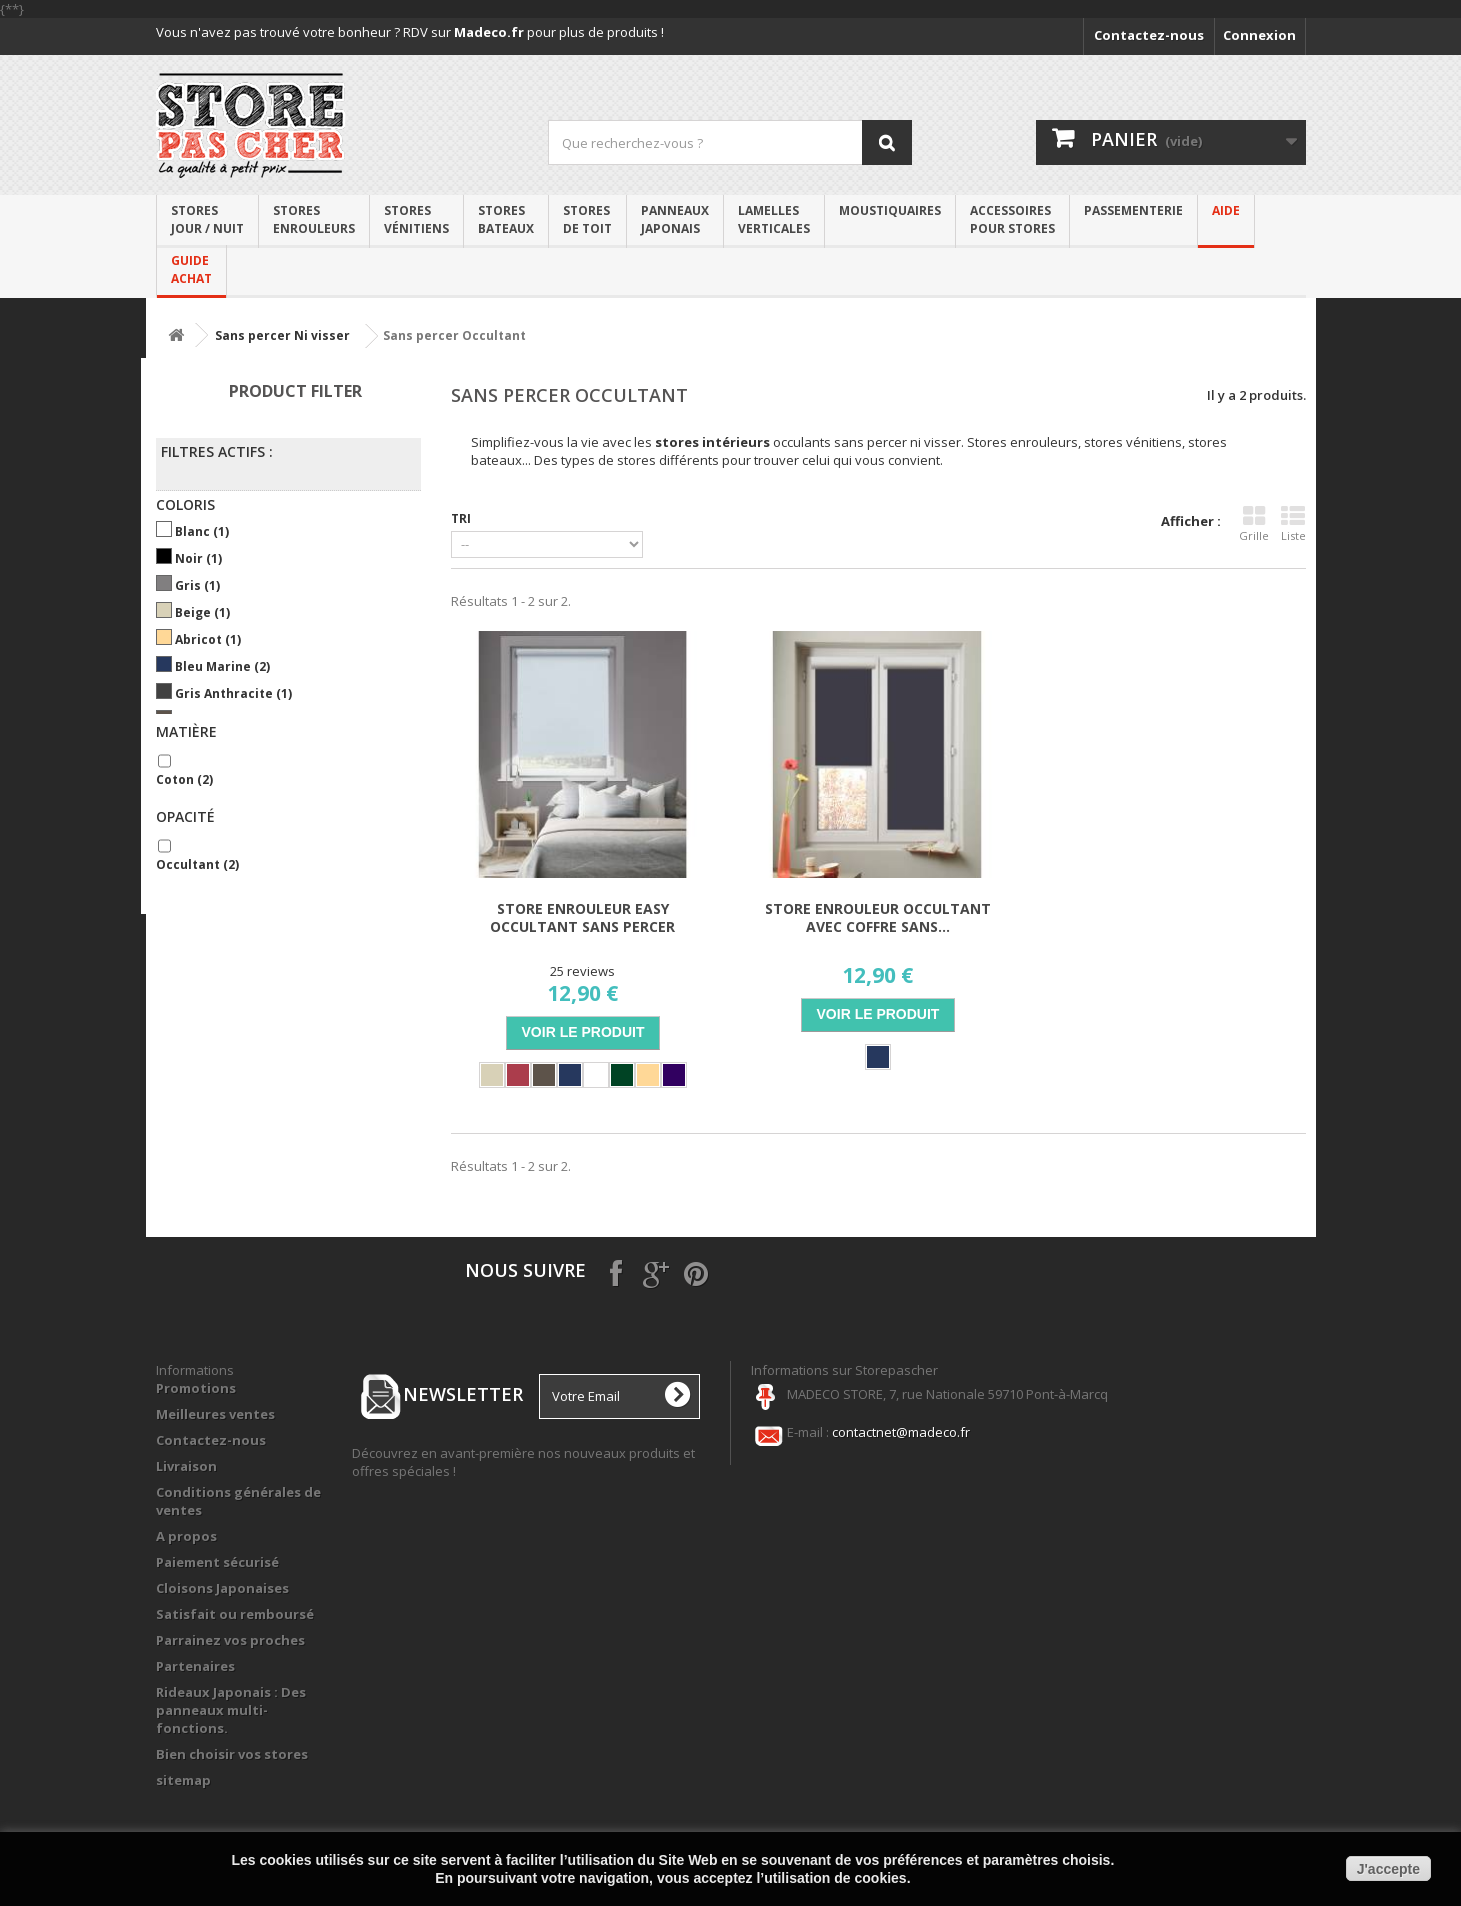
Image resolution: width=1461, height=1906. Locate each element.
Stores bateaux (506, 219)
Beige (202, 612)
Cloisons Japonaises (222, 1588)
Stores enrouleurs (314, 219)
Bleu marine (222, 666)
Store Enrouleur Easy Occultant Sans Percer (582, 918)
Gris (197, 585)
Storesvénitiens (416, 219)
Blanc (202, 531)
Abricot (208, 639)
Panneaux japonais (675, 219)
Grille (1254, 524)
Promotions (196, 1388)
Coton (184, 779)
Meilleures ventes (215, 1414)
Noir (198, 558)
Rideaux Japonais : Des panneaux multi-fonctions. (231, 1710)
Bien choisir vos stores (232, 1754)
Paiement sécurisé (217, 1562)
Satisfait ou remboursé (235, 1614)
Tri (461, 518)
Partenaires (195, 1666)
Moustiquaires (890, 210)
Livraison (186, 1466)
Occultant (197, 864)
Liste (1293, 524)
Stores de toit (587, 219)
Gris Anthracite (233, 693)
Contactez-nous (1149, 35)
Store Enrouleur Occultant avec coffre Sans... (878, 918)
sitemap (183, 1780)
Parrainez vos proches (230, 1640)
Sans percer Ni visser (282, 335)
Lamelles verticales (774, 219)
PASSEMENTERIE (1133, 210)
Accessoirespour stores (1012, 219)
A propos (186, 1536)
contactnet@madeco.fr (901, 1432)
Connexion (1259, 35)
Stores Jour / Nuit (207, 219)
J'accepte (1388, 1869)
